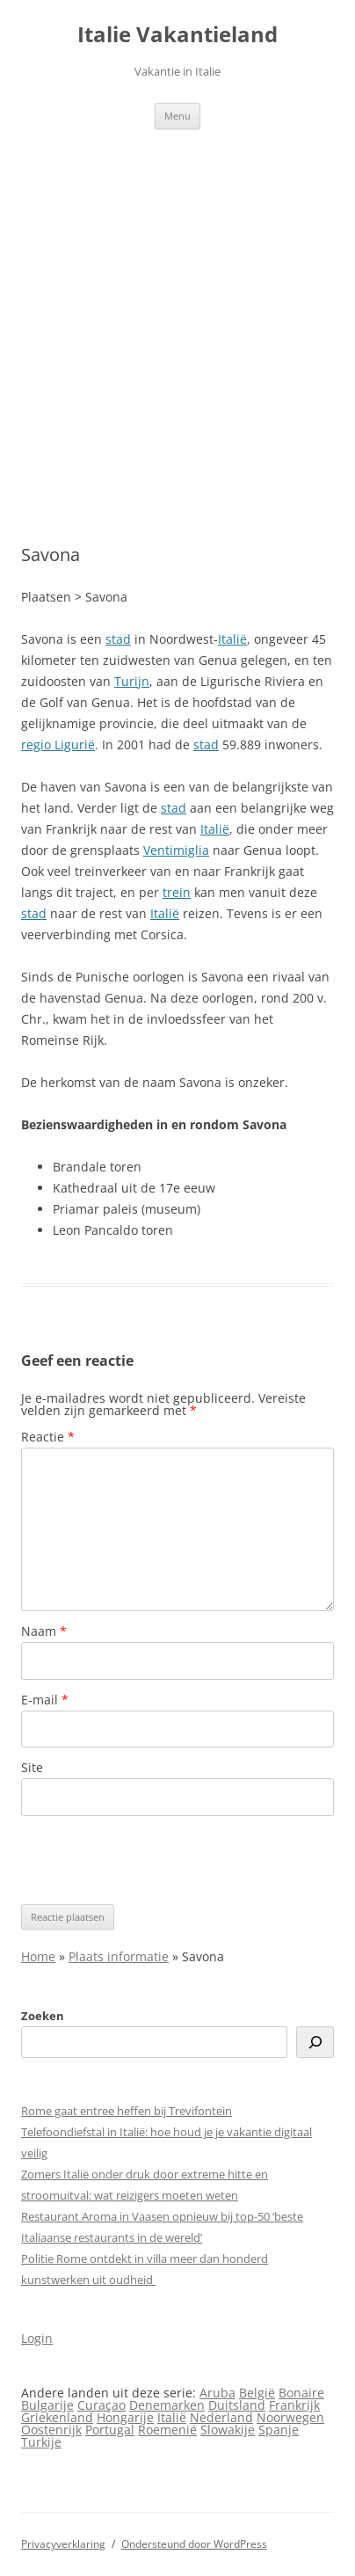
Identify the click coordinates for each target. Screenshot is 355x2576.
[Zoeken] (315, 2042)
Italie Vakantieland (177, 34)
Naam (44, 1631)
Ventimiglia (176, 850)
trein (177, 892)
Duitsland (236, 2405)
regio (37, 744)
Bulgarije (47, 2405)
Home (38, 1956)
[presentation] (154, 1860)
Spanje (278, 2429)
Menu (177, 115)
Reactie (48, 1436)
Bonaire (301, 2392)
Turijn (131, 681)
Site (32, 1767)
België (257, 2392)
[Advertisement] (177, 336)
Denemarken (167, 2405)
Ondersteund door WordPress (194, 2543)
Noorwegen (290, 2417)
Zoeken (42, 2016)
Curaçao (101, 2405)
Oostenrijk (51, 2429)
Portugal (109, 2429)
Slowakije (227, 2429)
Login (37, 2338)
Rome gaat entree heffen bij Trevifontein (126, 2111)
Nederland (221, 2417)
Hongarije (125, 2417)
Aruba (217, 2392)
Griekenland (57, 2417)
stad (118, 639)
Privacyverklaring (63, 2543)
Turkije (41, 2442)
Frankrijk (294, 2405)
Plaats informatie (119, 1956)
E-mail (45, 1699)
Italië (232, 639)
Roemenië (167, 2429)
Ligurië (74, 744)
